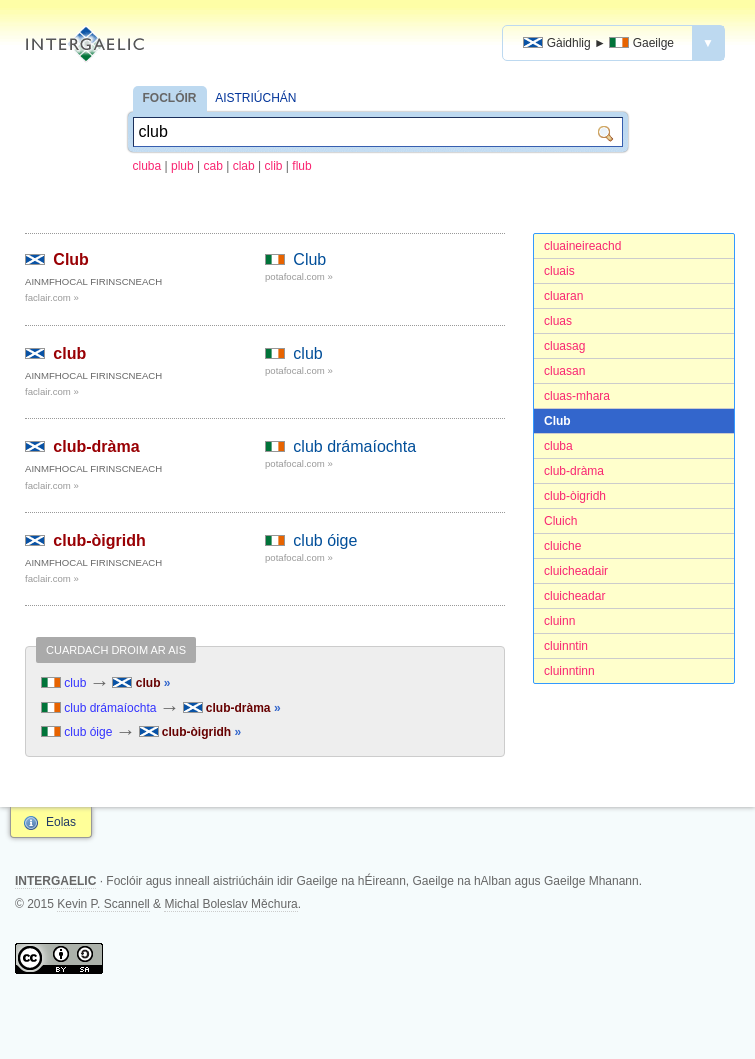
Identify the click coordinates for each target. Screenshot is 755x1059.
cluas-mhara (577, 396)
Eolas (61, 822)
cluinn (559, 621)
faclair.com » (52, 297)
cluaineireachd (582, 246)
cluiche (562, 546)
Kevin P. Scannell (103, 904)
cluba (147, 166)
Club (557, 421)
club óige (325, 540)
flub (301, 166)
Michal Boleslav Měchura (230, 904)
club (69, 353)
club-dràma (574, 471)
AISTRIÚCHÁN (255, 98)
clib (274, 166)
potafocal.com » (299, 276)
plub (182, 166)
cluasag (564, 346)
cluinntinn (569, 671)
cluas (558, 321)
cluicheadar (574, 596)
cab (213, 166)
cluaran (563, 296)
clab (244, 166)
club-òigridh (575, 496)
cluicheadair (576, 571)
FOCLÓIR (170, 98)
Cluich (560, 521)
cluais (559, 271)
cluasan (564, 371)
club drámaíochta (354, 446)
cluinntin (566, 646)
